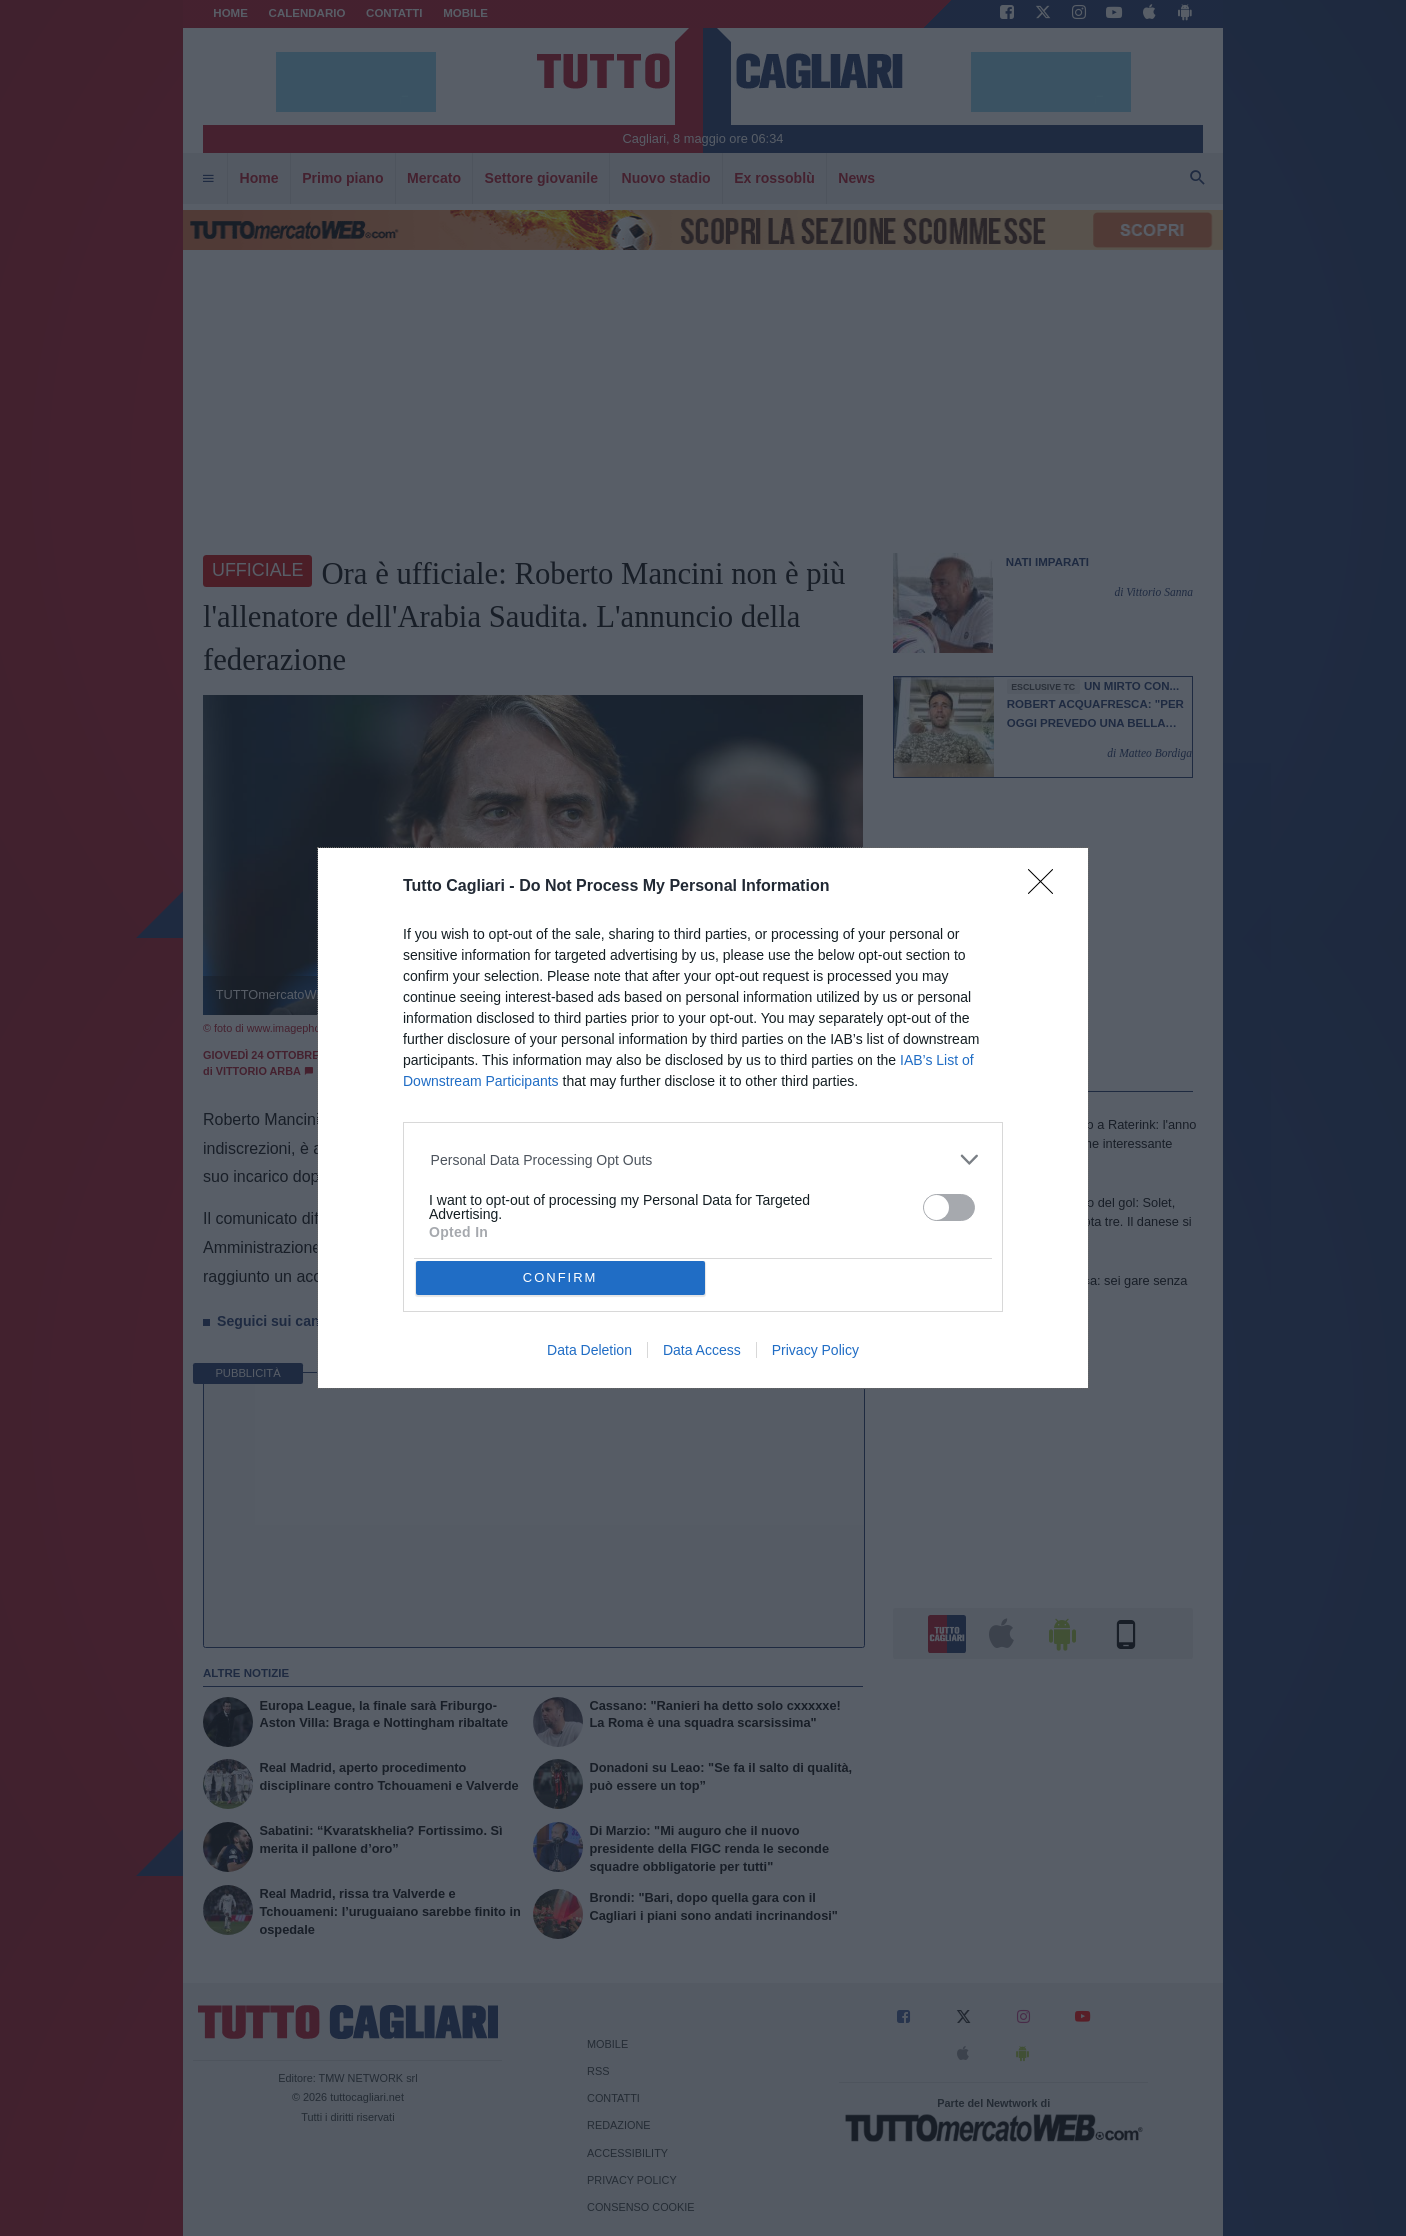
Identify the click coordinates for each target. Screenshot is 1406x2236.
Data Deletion (589, 1350)
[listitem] (703, 1159)
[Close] (1047, 888)
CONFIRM (560, 1277)
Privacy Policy (815, 1350)
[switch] (949, 1207)
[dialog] (703, 1118)
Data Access (702, 1350)
